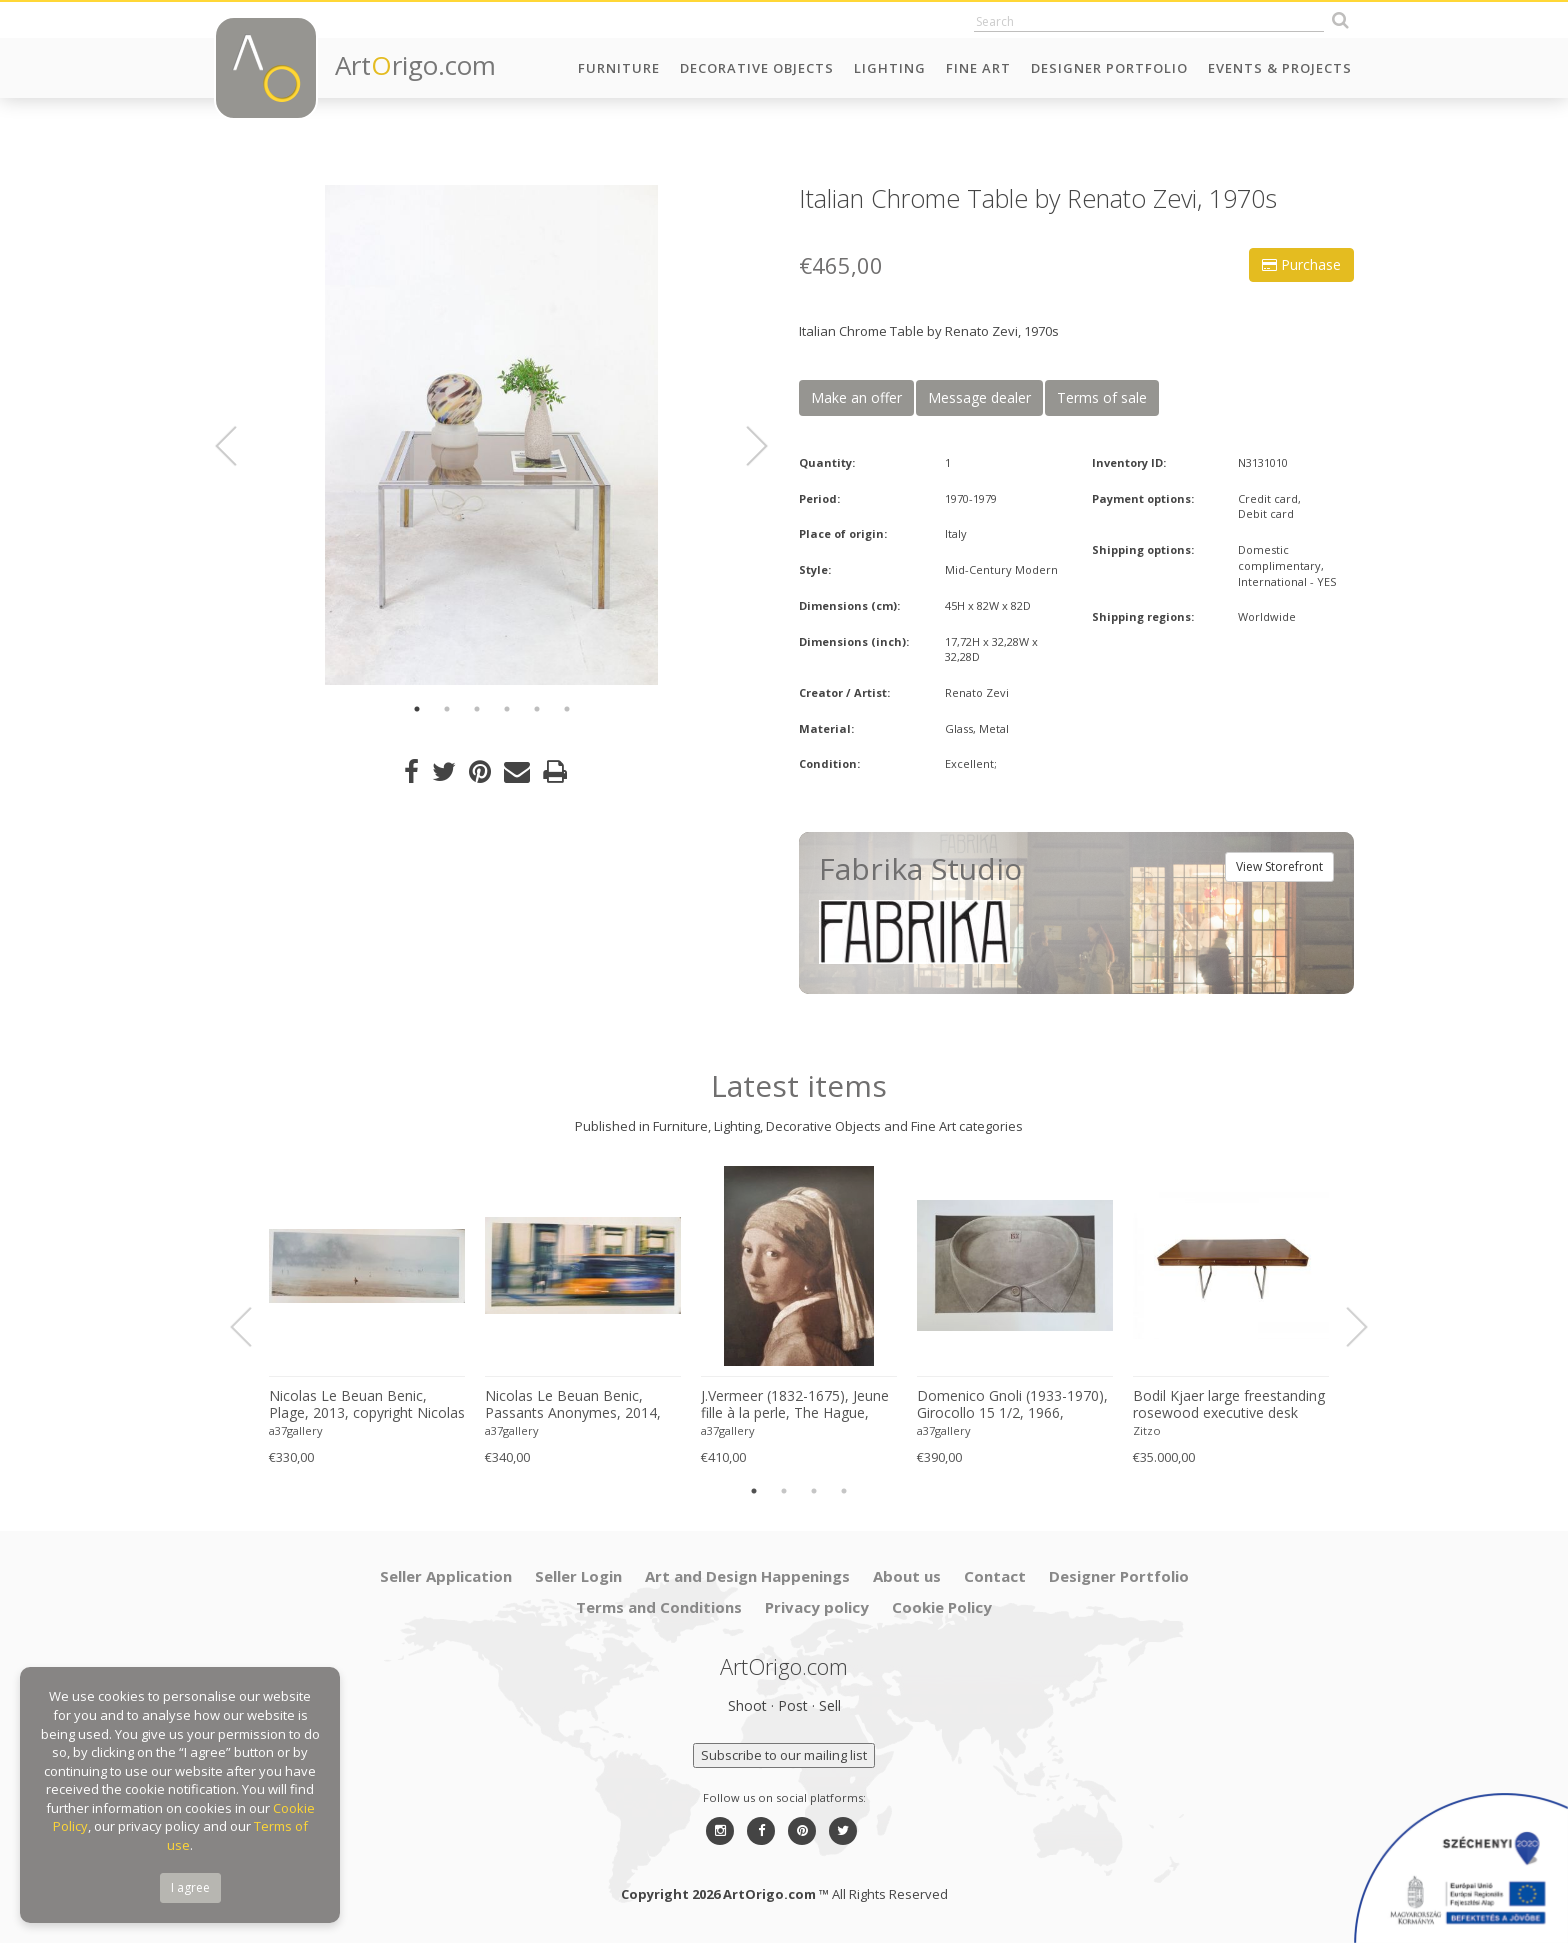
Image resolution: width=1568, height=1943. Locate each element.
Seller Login (578, 1576)
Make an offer (856, 397)
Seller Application (446, 1576)
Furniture (619, 68)
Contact (995, 1576)
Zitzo (1147, 1430)
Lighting (890, 68)
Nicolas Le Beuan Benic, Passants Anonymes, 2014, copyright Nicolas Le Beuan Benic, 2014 (574, 1405)
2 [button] (447, 709)
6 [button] (567, 709)
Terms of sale (1102, 397)
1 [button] (417, 709)
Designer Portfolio (1109, 68)
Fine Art (978, 68)
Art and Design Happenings (747, 1576)
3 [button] (477, 709)
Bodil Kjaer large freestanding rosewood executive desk (1229, 1404)
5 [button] (537, 709)
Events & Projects (1280, 68)
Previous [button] (238, 446)
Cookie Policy (942, 1607)
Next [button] (745, 446)
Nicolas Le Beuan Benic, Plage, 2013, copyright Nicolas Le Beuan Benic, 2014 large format (367, 1405)
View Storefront (1279, 866)
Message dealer (979, 397)
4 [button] (507, 709)
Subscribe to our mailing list (784, 1755)
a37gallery (296, 1430)
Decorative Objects (757, 68)
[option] (491, 435)
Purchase (1301, 264)
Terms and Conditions (659, 1607)
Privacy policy (817, 1607)
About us (907, 1576)
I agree (190, 1887)
